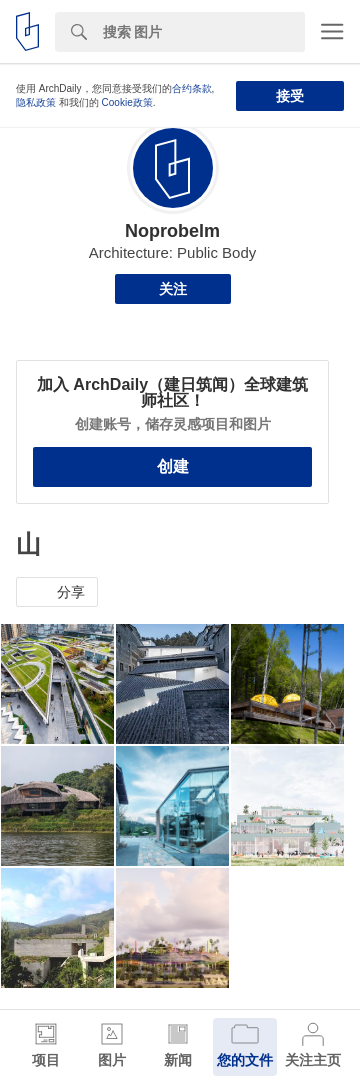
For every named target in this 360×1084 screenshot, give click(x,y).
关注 (173, 289)
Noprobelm (172, 231)
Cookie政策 (127, 102)
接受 (290, 96)
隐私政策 (36, 102)
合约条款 (192, 88)
